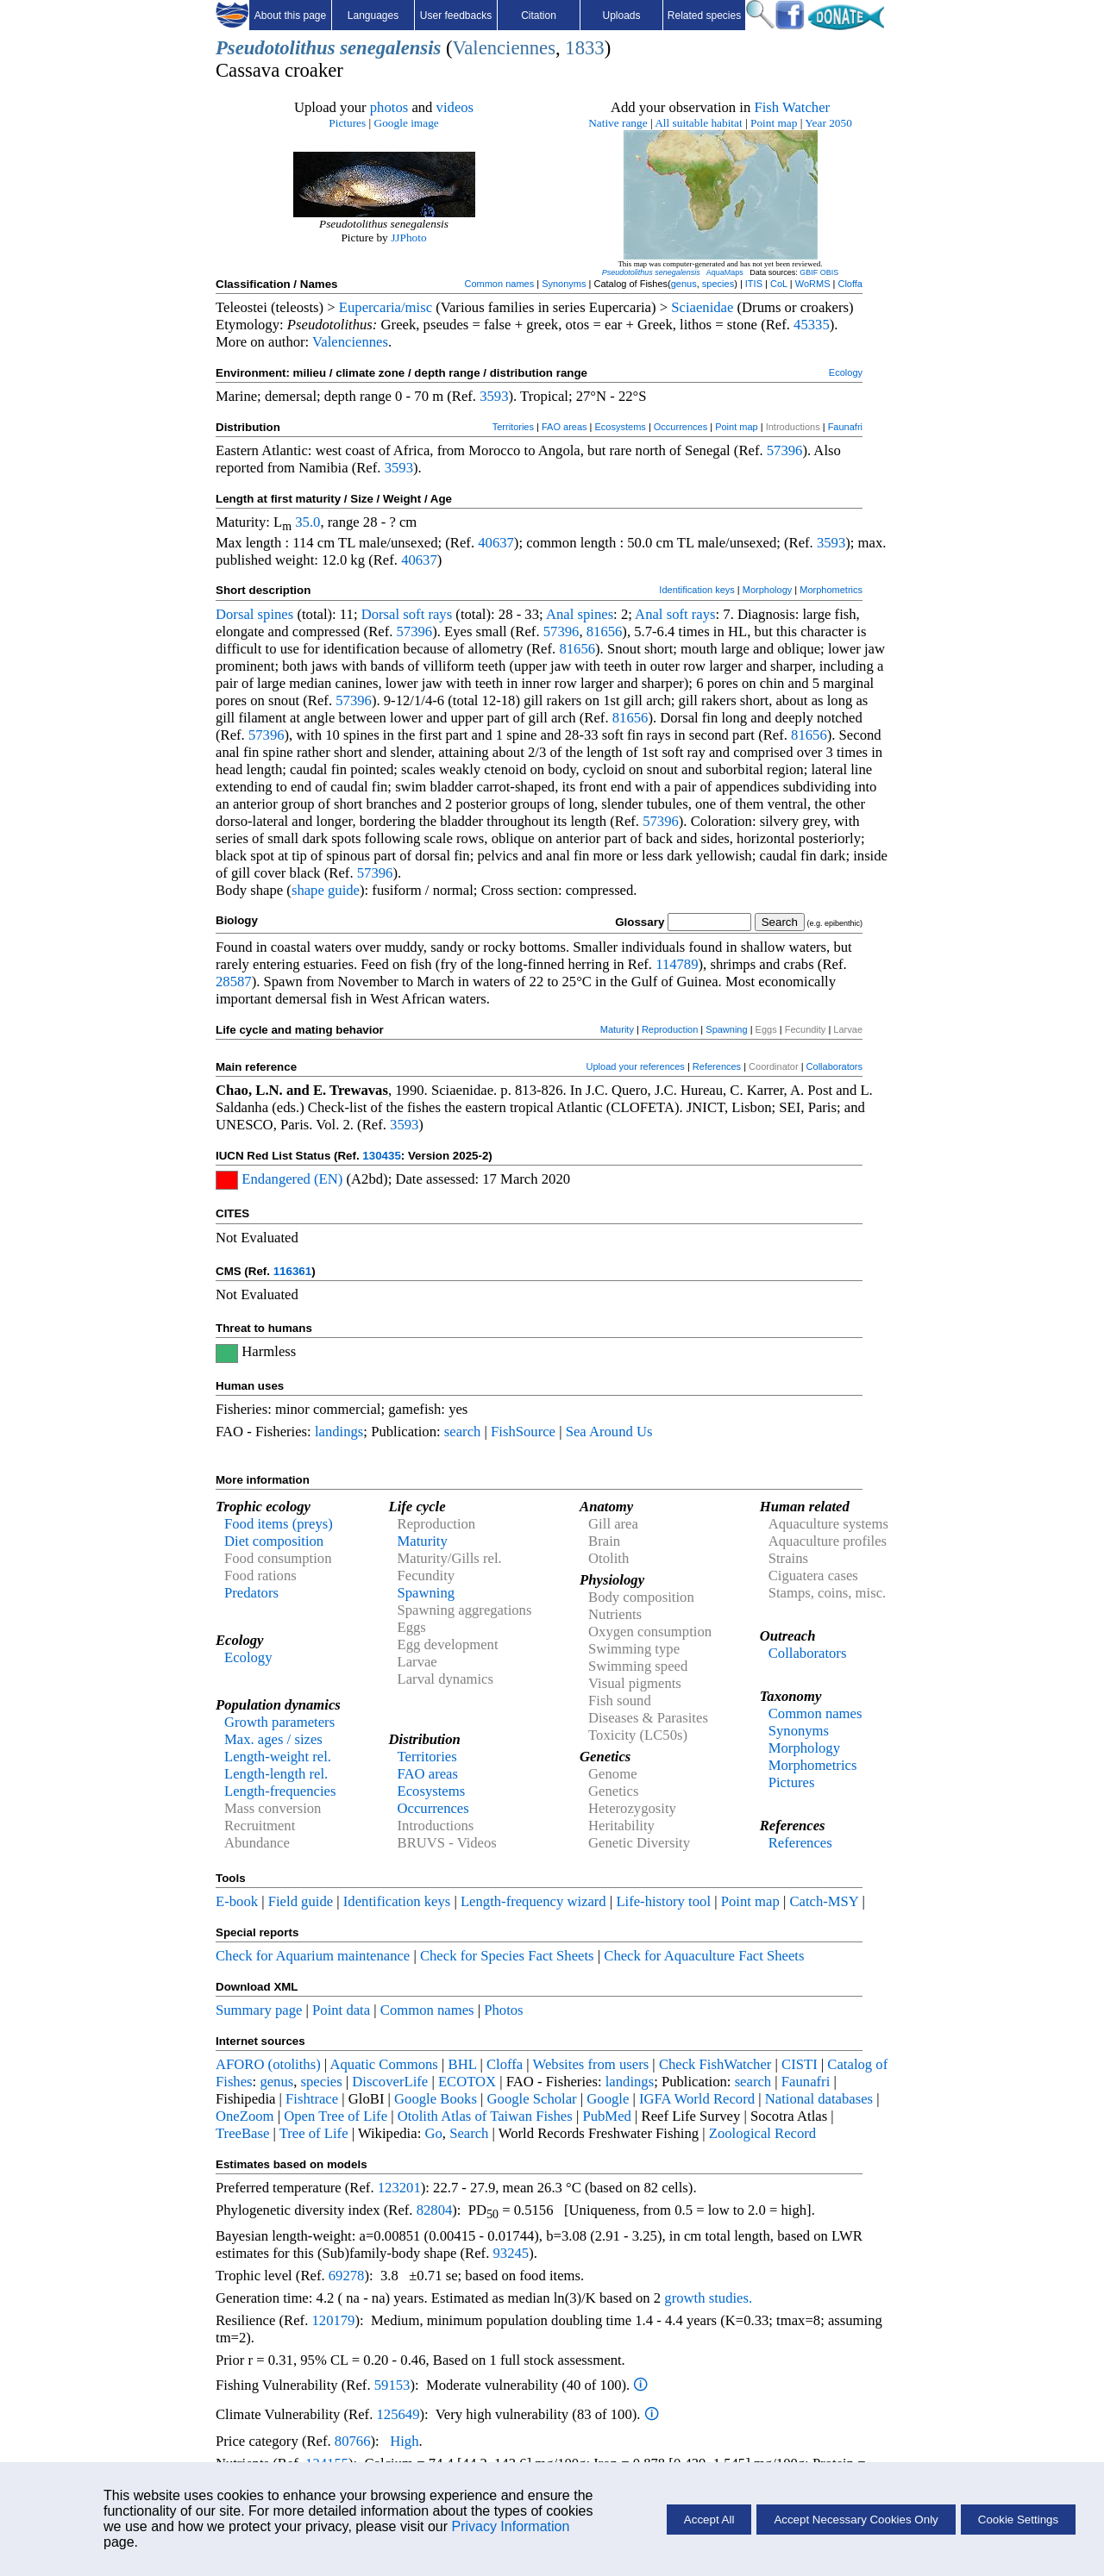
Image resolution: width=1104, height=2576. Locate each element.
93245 (511, 2253)
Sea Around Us (609, 1431)
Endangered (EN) (292, 1179)
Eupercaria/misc (385, 307)
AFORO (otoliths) (268, 2064)
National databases (819, 2099)
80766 (353, 2441)
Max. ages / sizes (273, 1739)
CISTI (799, 2064)
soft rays (427, 614)
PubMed (606, 2116)
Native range (617, 122)
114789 (677, 964)
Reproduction (670, 1029)
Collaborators (834, 1066)
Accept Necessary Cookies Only (856, 2519)
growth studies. (706, 2298)
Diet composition (273, 1541)
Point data (341, 2010)
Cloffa (849, 283)
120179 (332, 2320)
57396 (785, 450)
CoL (778, 283)
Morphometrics (831, 590)
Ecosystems (620, 427)
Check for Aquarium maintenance (313, 1956)
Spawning (726, 1029)
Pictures (347, 122)
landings (339, 1431)
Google (607, 2099)
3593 (494, 396)
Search (468, 2133)
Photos (503, 2010)
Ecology (845, 372)
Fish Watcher (792, 107)
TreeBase (242, 2133)
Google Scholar (532, 2099)
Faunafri (845, 427)
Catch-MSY (823, 1901)
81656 (604, 631)
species (718, 283)
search (462, 1431)
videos (455, 107)
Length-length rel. (276, 1774)
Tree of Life (313, 2133)
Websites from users (591, 2064)
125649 (398, 2414)
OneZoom (245, 2116)
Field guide (300, 1901)
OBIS (829, 272)
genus (684, 283)
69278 (347, 2275)
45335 (812, 324)
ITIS (753, 283)
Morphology (767, 590)
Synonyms (564, 283)
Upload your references (635, 1066)
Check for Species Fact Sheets (507, 1956)
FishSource (523, 1431)
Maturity (617, 1029)
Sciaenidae (702, 307)
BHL (462, 2064)
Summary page (259, 2010)
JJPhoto (408, 237)
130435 (381, 1155)
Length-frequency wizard (533, 1901)
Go (433, 2133)
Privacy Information (510, 2526)
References (717, 1066)
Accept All (709, 2519)
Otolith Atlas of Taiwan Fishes (485, 2116)
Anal (560, 614)
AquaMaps (724, 272)
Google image (406, 122)
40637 (496, 543)
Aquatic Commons (383, 2064)
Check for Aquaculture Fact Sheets (704, 1956)
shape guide (326, 890)
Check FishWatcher (715, 2064)
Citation (538, 15)
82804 (435, 2210)
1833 (584, 48)
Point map (773, 122)
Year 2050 (828, 122)
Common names (499, 283)
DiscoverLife (390, 2081)
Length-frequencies (280, 1791)
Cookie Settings (1018, 2519)
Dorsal (235, 614)
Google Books (435, 2099)
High (404, 2441)
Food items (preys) (278, 1524)
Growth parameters (279, 1722)
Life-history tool (663, 1901)
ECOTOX (467, 2081)
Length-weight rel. (277, 1756)
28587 (234, 981)
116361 (292, 1271)
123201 (399, 2187)
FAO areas (564, 427)
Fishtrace (311, 2099)
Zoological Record (762, 2133)
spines (276, 614)
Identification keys (696, 590)
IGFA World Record (697, 2099)
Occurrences (680, 427)
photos (389, 107)
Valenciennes (503, 48)
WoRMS (813, 283)
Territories (513, 427)
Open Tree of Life (335, 2116)
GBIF (809, 272)
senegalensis (390, 48)
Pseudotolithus (276, 48)
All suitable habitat (698, 122)
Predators (251, 1593)
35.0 (307, 522)
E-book (237, 1901)
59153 (392, 2385)
